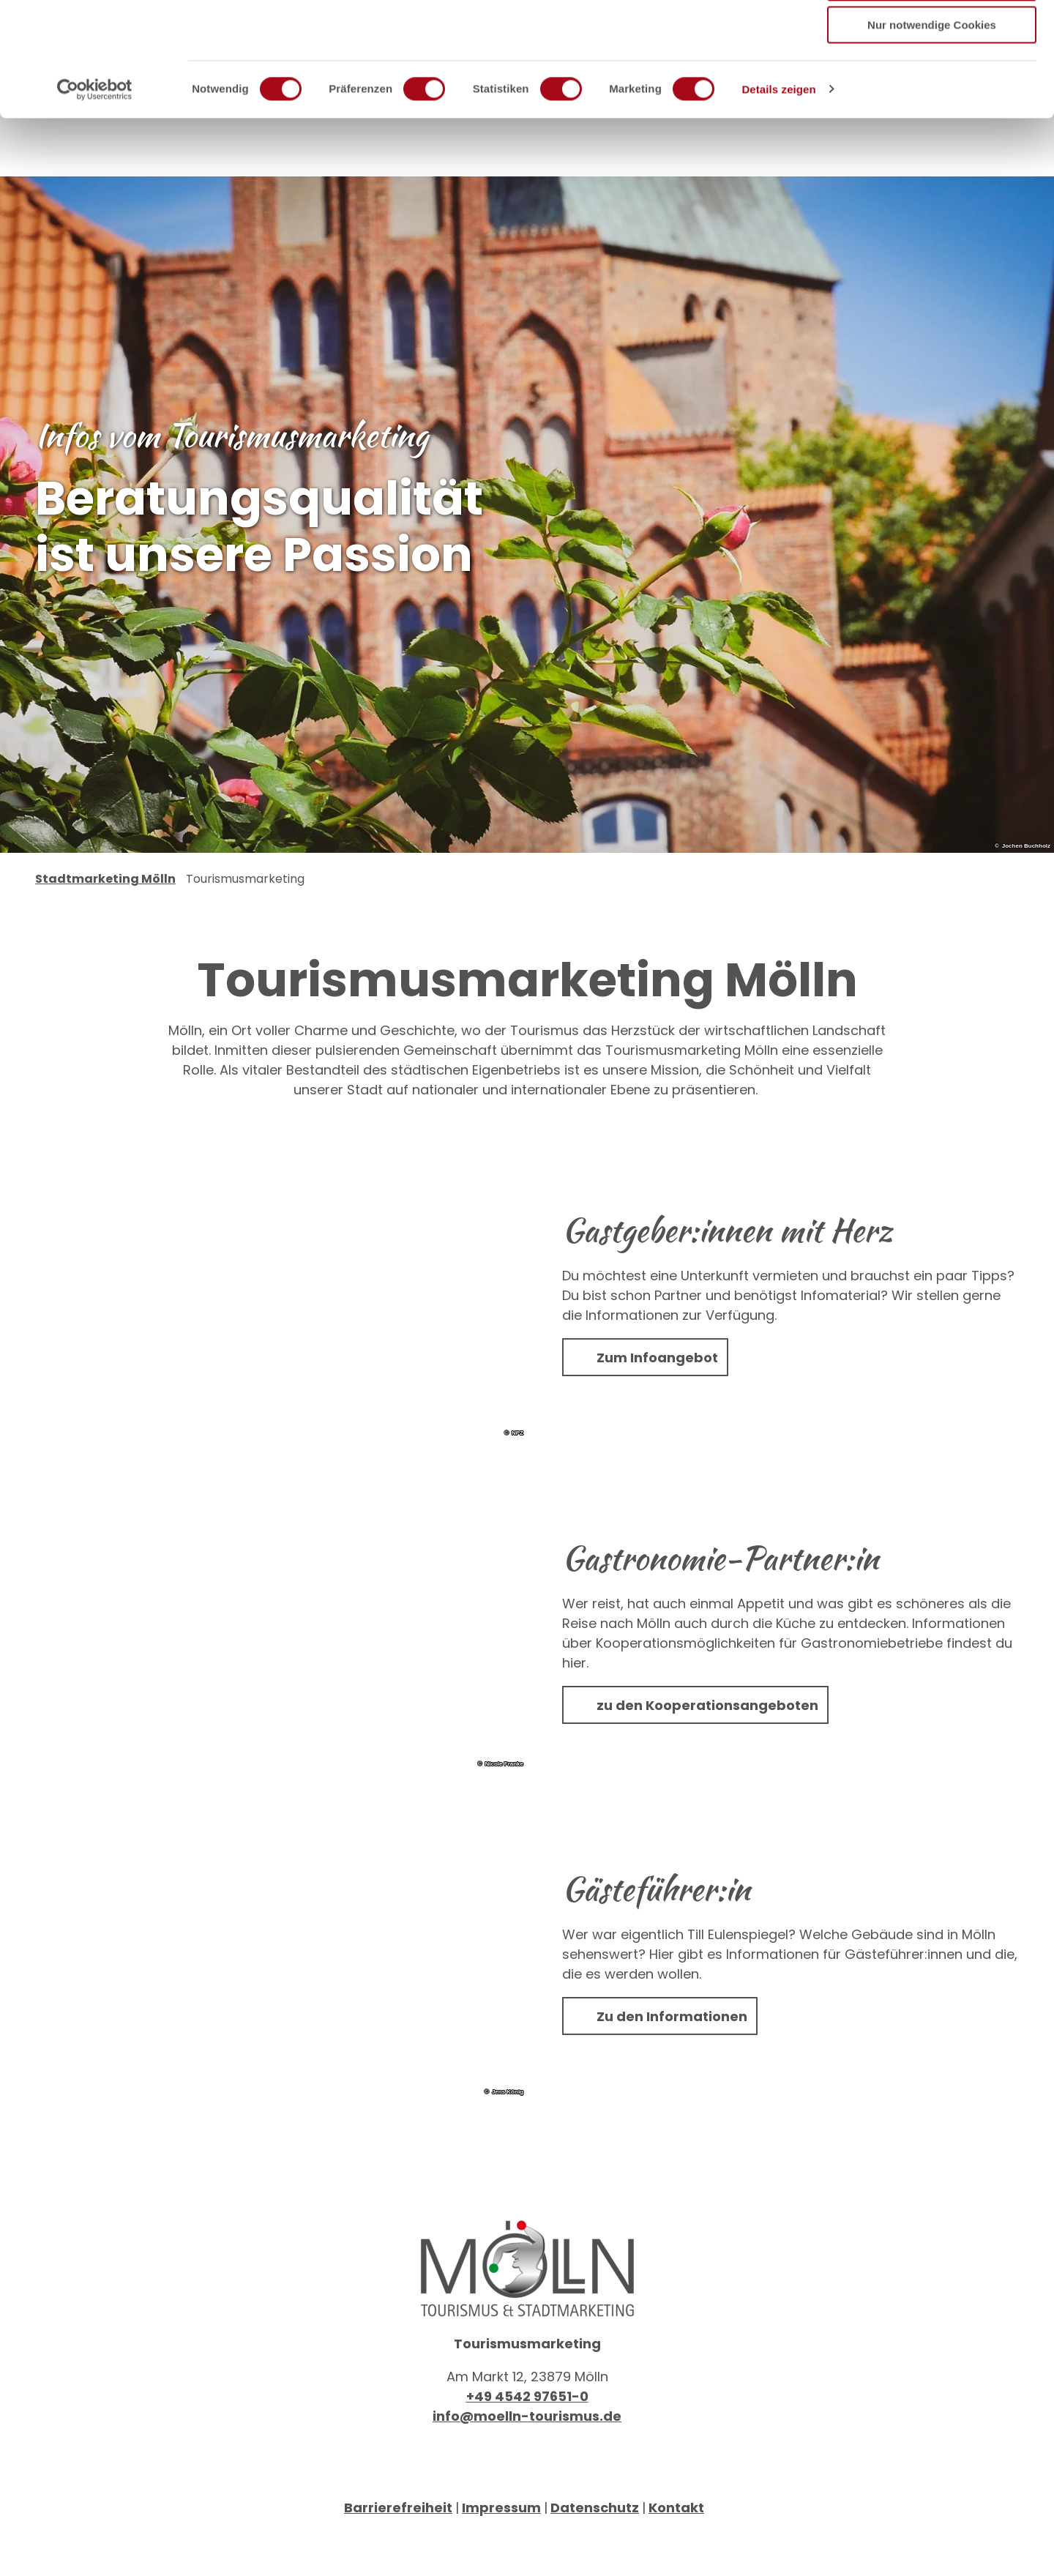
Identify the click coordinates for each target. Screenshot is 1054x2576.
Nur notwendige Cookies (931, 122)
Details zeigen (778, 186)
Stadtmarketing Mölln (105, 917)
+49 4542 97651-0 (527, 2435)
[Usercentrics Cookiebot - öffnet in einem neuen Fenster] (95, 187)
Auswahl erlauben (932, 79)
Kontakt (676, 2546)
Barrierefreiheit (398, 2546)
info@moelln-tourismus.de (527, 2455)
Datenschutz (594, 2546)
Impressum (501, 2546)
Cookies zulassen (932, 36)
